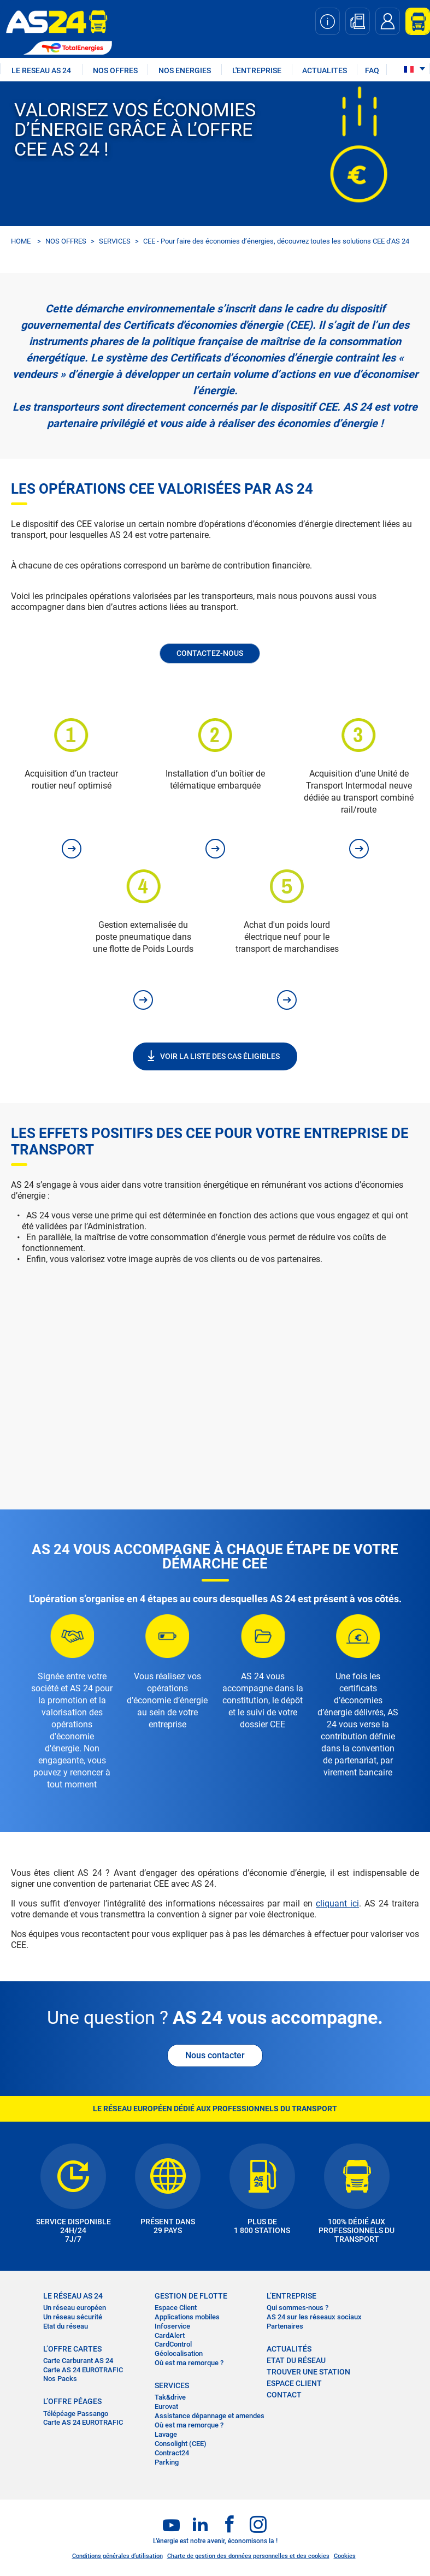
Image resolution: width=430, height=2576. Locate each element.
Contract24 (172, 2453)
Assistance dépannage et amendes (209, 2416)
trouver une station (308, 2371)
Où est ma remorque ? (189, 2363)
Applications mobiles (187, 2317)
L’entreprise (291, 2295)
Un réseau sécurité (72, 2317)
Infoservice (172, 2326)
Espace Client (176, 2307)
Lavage (166, 2434)
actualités (289, 2348)
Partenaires (285, 2326)
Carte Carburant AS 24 (78, 2360)
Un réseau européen (74, 2307)
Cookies (345, 2556)
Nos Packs (60, 2378)
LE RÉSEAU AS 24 (73, 2295)
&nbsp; (215, 1370)
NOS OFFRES (115, 70)
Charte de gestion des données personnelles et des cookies (248, 2556)
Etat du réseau (65, 2326)
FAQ (372, 70)
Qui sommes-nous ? (297, 2307)
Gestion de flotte (191, 2295)
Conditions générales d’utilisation (117, 2556)
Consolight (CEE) (181, 2443)
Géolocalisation (179, 2353)
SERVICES (115, 241)
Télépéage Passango (75, 2413)
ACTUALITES (324, 70)
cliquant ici (337, 1903)
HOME (21, 241)
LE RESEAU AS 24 (41, 70)
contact (284, 2394)
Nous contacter (215, 2055)
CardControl (173, 2344)
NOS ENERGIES (184, 70)
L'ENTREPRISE (256, 70)
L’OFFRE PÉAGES (72, 2401)
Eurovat (166, 2406)
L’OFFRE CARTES (72, 2348)
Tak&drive (170, 2397)
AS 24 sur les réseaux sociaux (314, 2317)
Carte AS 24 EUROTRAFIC (83, 2370)
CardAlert (170, 2335)
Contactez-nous (209, 653)
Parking (167, 2462)
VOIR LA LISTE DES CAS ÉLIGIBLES (220, 1056)
